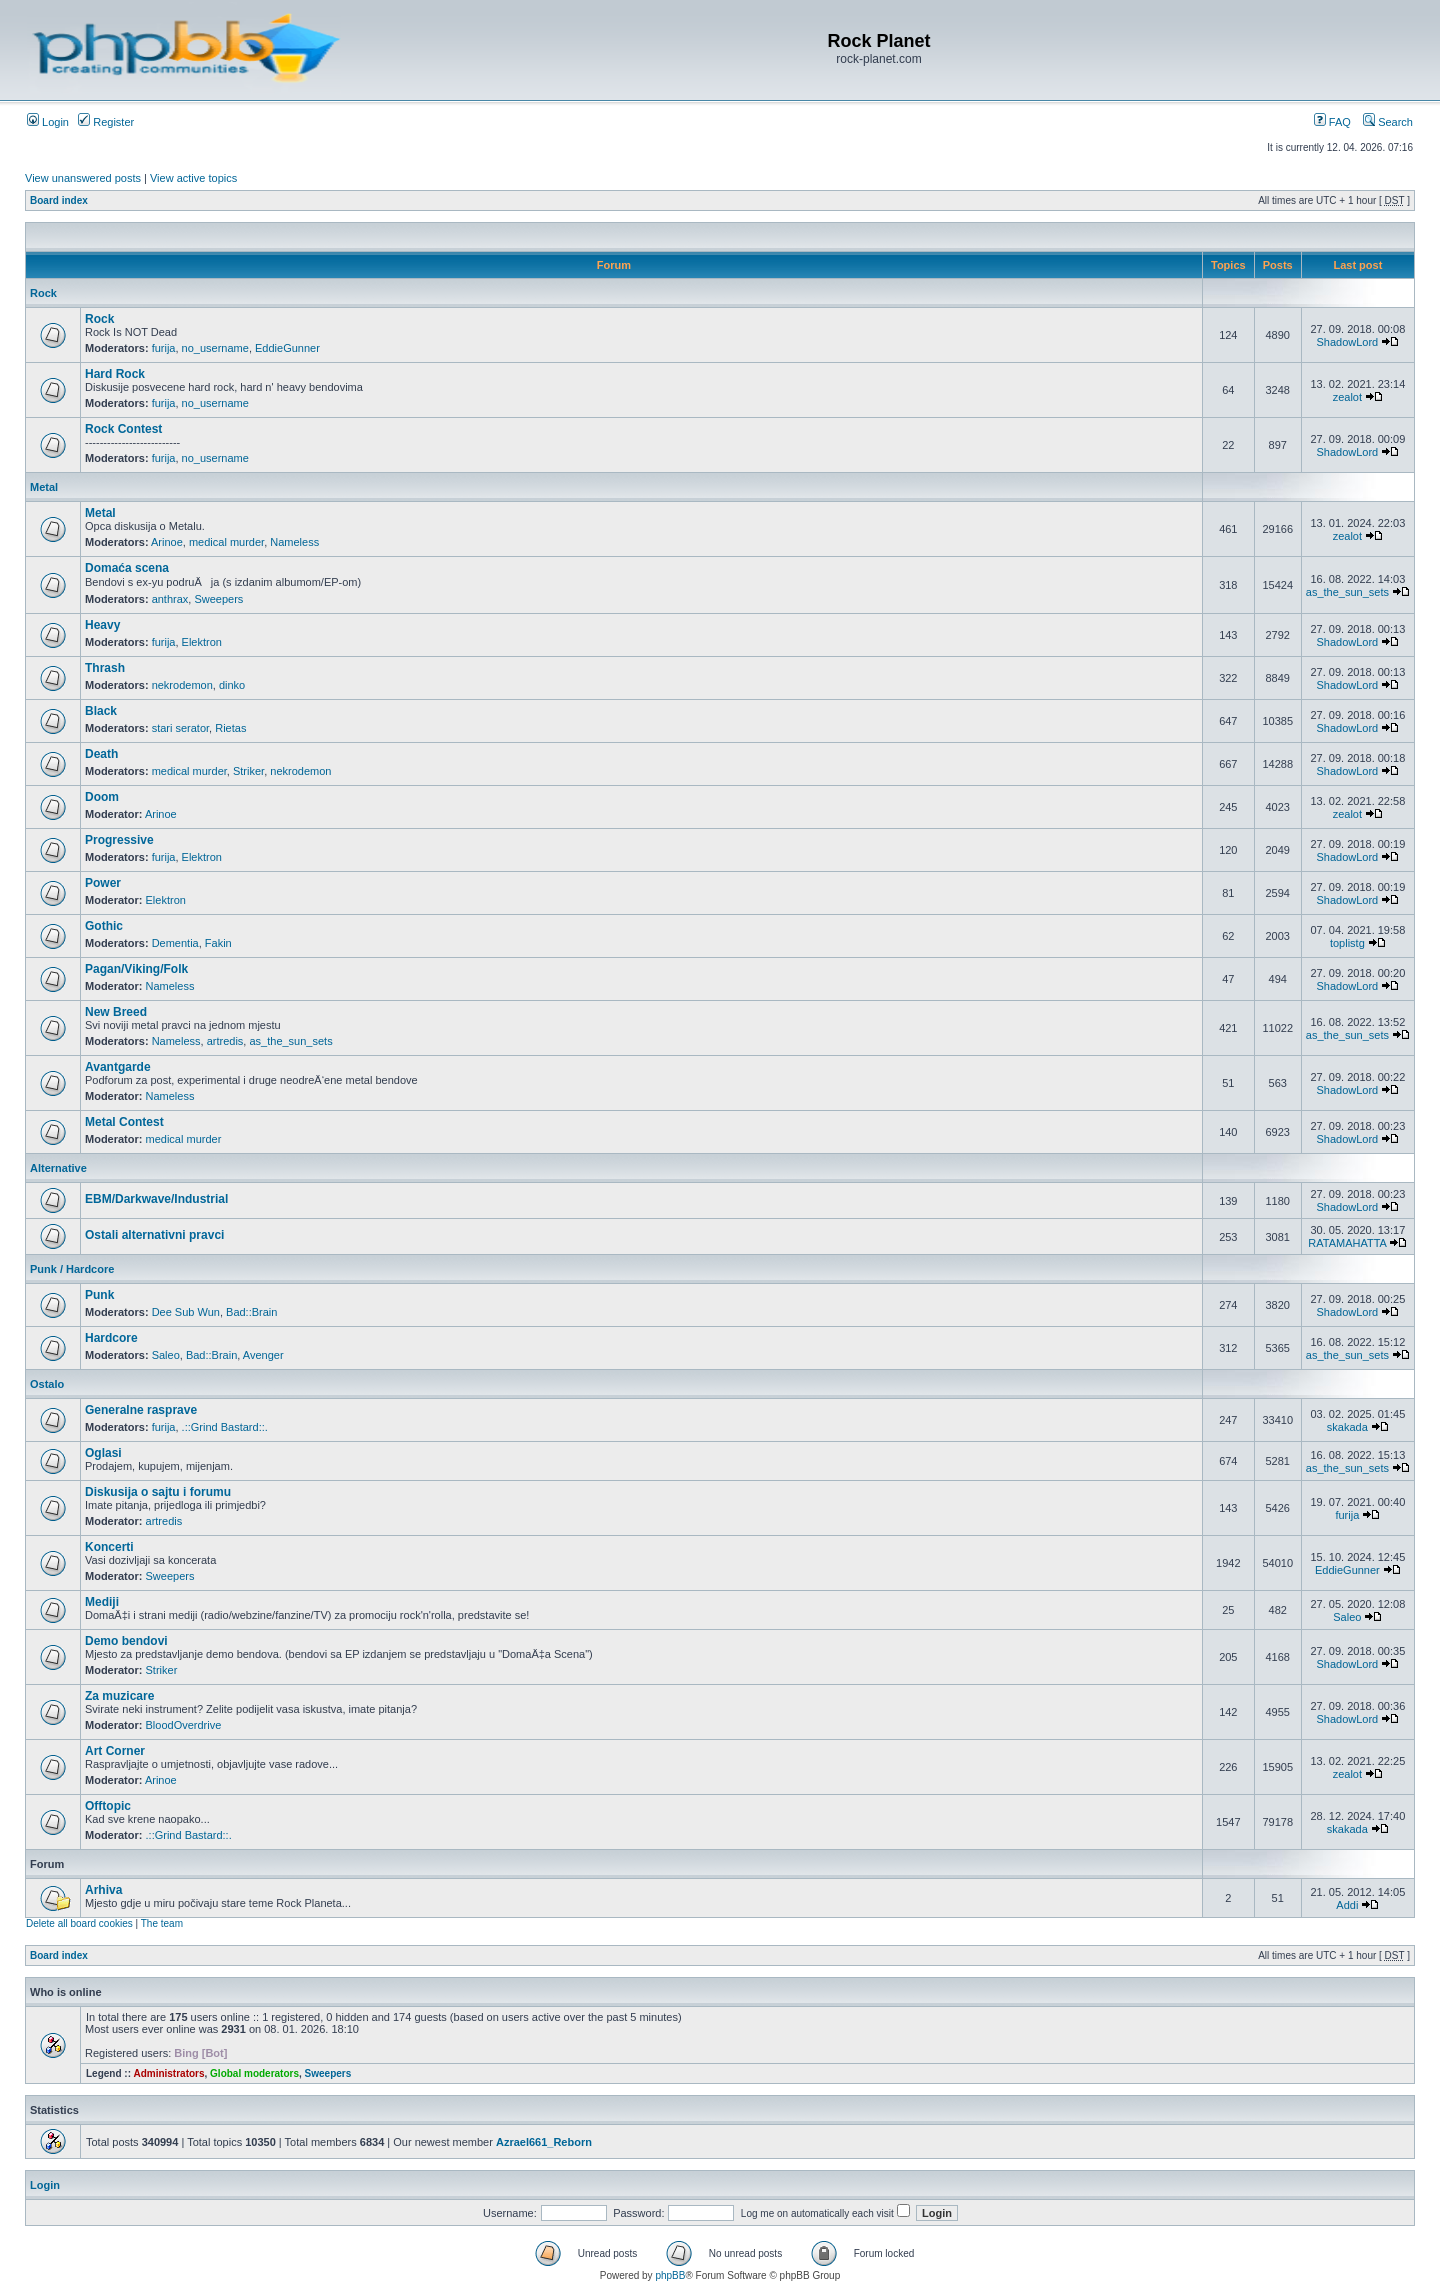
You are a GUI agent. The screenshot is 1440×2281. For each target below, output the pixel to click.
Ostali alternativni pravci (154, 1235)
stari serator (180, 728)
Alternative (58, 1168)
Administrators (168, 2073)
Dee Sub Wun (186, 1312)
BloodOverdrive (184, 1725)
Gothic (104, 926)
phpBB (670, 2275)
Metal (44, 487)
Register (106, 122)
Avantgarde (118, 1067)
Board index (59, 200)
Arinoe (167, 542)
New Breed (116, 1012)
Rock (43, 293)
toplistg (1347, 943)
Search (1388, 122)
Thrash (105, 668)
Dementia (175, 943)
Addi (1347, 1905)
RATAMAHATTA (1347, 1243)
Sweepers (218, 599)
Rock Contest (123, 429)
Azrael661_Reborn (544, 2142)
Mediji (102, 1602)
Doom (102, 797)
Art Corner (115, 1751)
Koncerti (109, 1547)
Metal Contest (124, 1122)
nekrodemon (182, 685)
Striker (248, 771)
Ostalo (47, 1384)
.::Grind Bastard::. (225, 1427)
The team (162, 1923)
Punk (99, 1295)
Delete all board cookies (79, 1923)
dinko (232, 685)
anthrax (170, 599)
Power (103, 883)
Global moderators (254, 2073)
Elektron (202, 642)
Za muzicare (119, 1696)
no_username (215, 348)
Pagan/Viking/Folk (136, 969)
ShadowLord (1347, 342)
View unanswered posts (83, 178)
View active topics (193, 178)
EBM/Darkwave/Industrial (156, 1199)
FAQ (1332, 122)
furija (164, 348)
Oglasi (103, 1453)
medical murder (226, 542)
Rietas (230, 728)
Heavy (102, 625)
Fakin (218, 943)
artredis (225, 1041)
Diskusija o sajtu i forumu (158, 1492)
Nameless (294, 542)
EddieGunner (287, 348)
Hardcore (111, 1338)
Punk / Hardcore (72, 1269)
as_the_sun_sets (1347, 592)
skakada (1347, 1427)
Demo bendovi (126, 1641)
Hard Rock (115, 374)
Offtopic (108, 1806)
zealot (1347, 397)
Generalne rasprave (141, 1410)
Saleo (166, 1355)
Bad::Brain (251, 1312)
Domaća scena (127, 568)
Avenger (263, 1355)
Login (48, 122)
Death (101, 754)
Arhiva (103, 1890)
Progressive (119, 840)
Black (101, 711)
